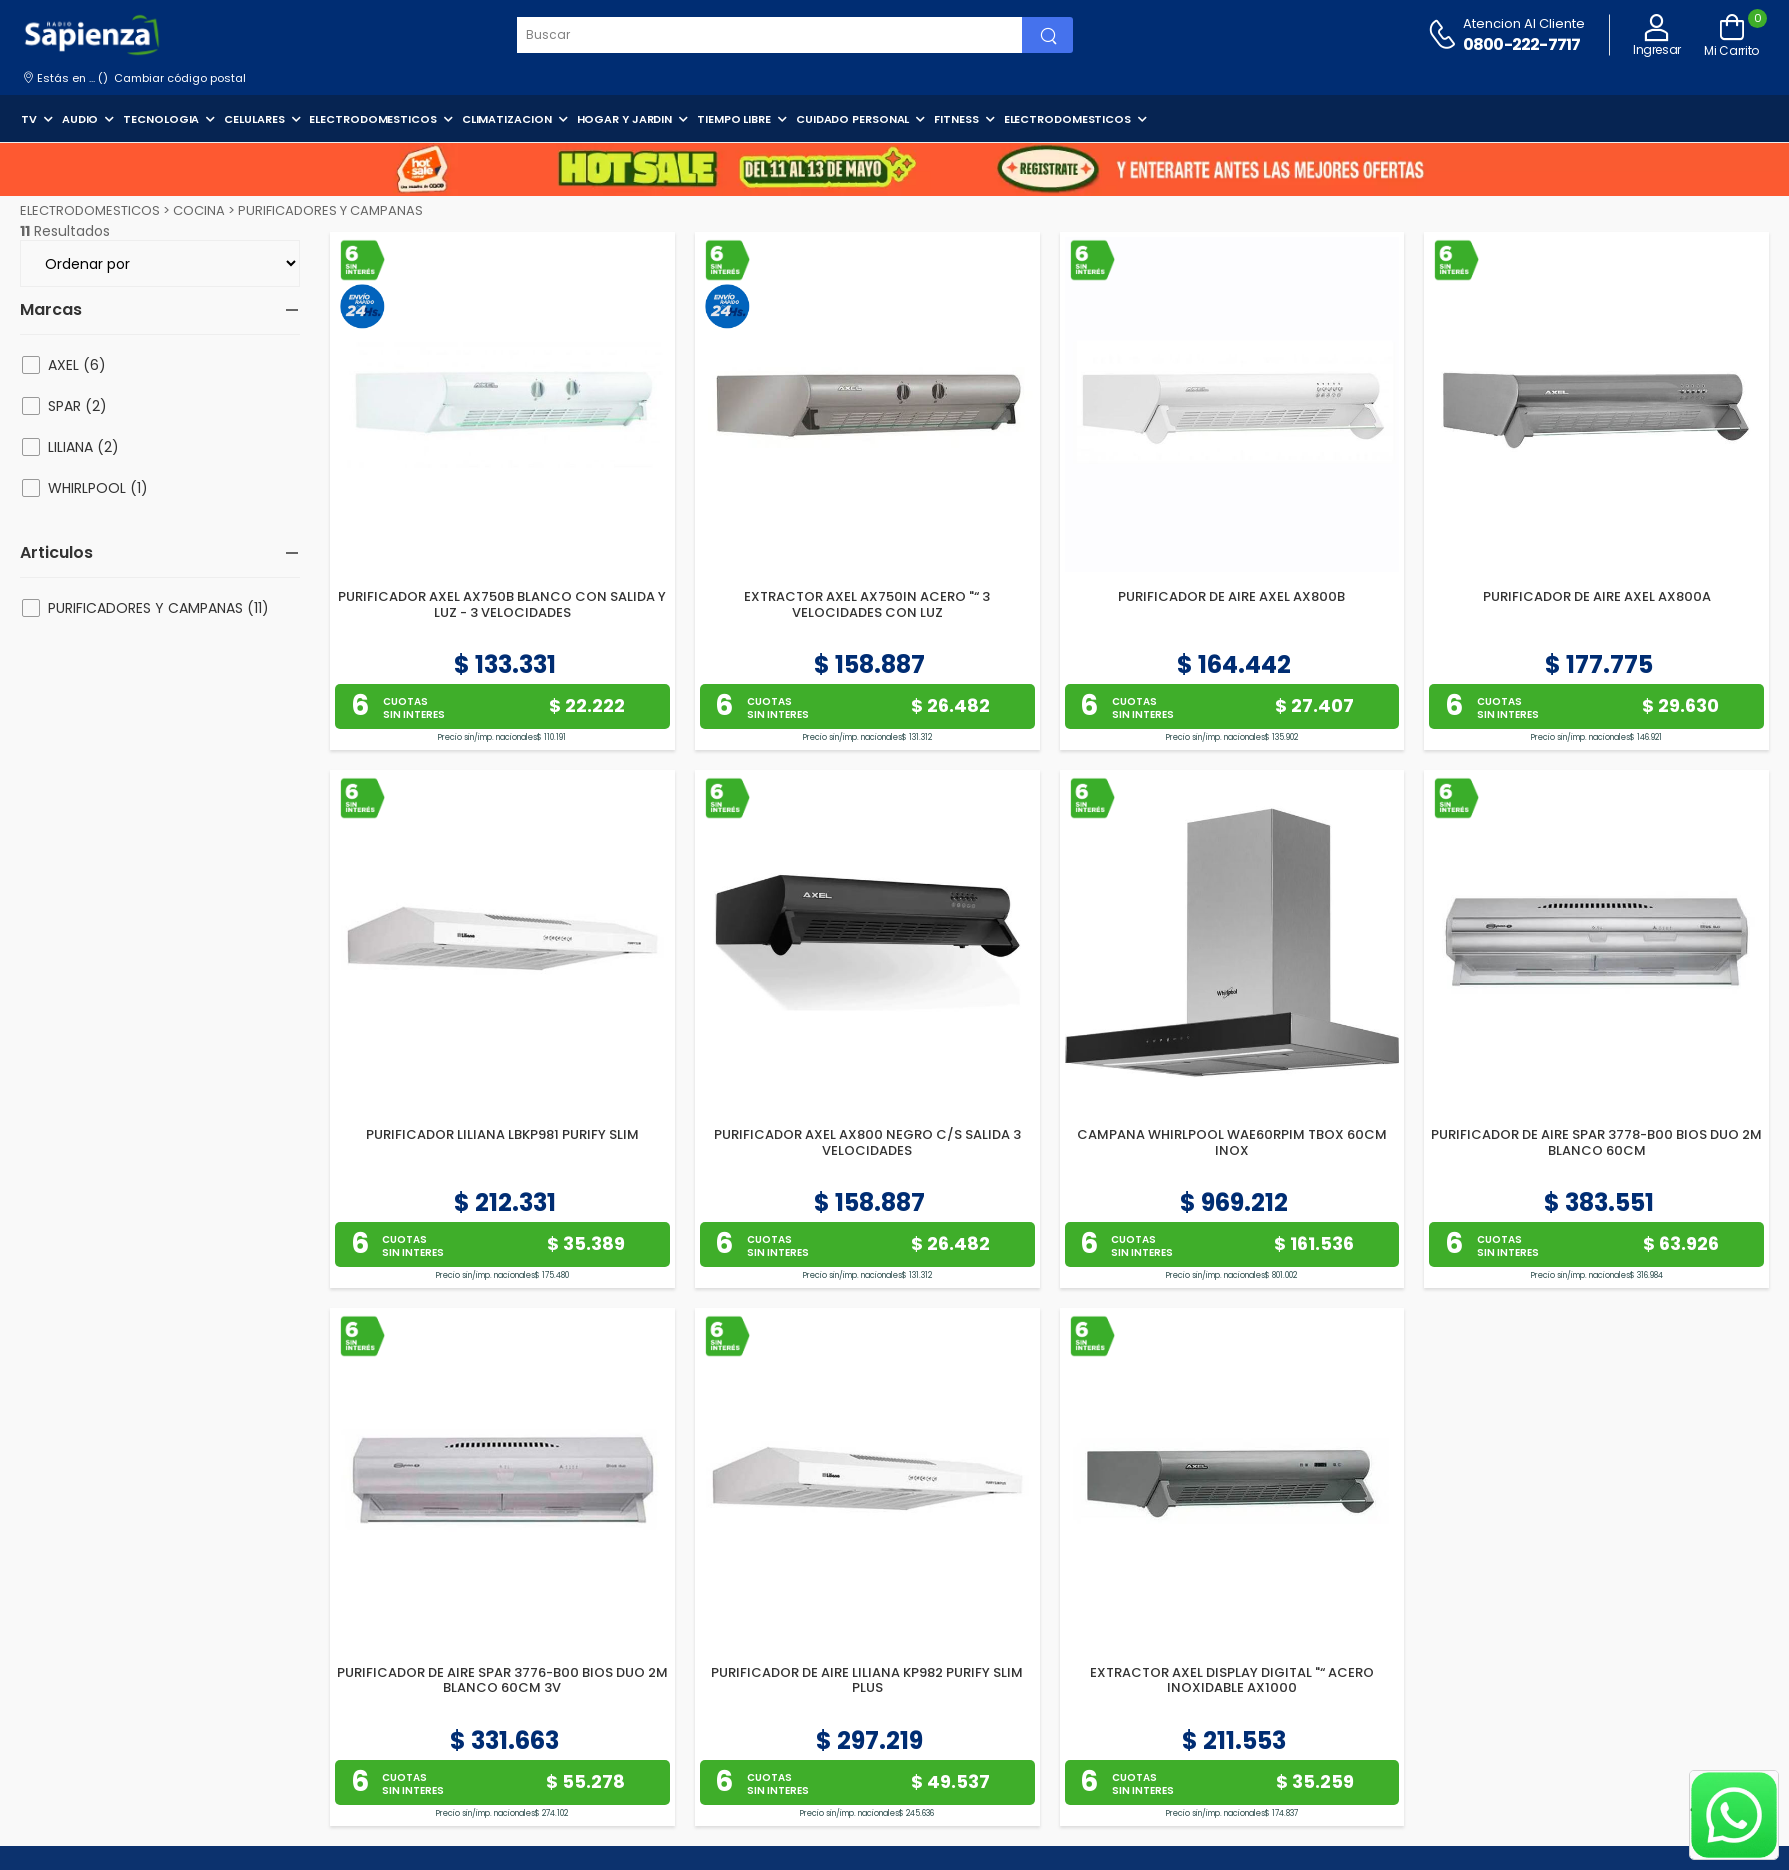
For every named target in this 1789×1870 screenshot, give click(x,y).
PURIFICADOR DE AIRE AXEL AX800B (1231, 596)
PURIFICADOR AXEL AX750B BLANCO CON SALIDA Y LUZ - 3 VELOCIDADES (502, 604)
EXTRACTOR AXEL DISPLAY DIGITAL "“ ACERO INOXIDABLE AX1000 (1232, 1680)
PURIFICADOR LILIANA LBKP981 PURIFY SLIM (502, 1134)
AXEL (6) (77, 365)
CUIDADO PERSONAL (852, 119)
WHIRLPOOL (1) (98, 488)
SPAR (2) (77, 406)
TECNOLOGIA (161, 119)
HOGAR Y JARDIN (625, 119)
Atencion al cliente (1524, 23)
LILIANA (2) (83, 447)
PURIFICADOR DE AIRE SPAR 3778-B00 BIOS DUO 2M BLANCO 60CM (1596, 1142)
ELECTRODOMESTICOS (372, 119)
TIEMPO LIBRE (734, 119)
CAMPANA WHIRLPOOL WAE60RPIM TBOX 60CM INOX (1232, 1142)
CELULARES (254, 119)
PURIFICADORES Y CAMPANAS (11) (158, 608)
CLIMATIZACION (507, 119)
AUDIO (80, 119)
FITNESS (956, 119)
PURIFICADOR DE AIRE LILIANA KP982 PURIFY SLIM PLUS (867, 1680)
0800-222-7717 (1522, 44)
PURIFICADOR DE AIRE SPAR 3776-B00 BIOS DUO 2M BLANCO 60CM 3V (502, 1680)
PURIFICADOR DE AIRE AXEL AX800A (1597, 596)
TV (29, 119)
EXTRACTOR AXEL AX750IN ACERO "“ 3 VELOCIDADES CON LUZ (867, 604)
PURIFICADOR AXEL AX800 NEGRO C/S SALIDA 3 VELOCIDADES (867, 1142)
